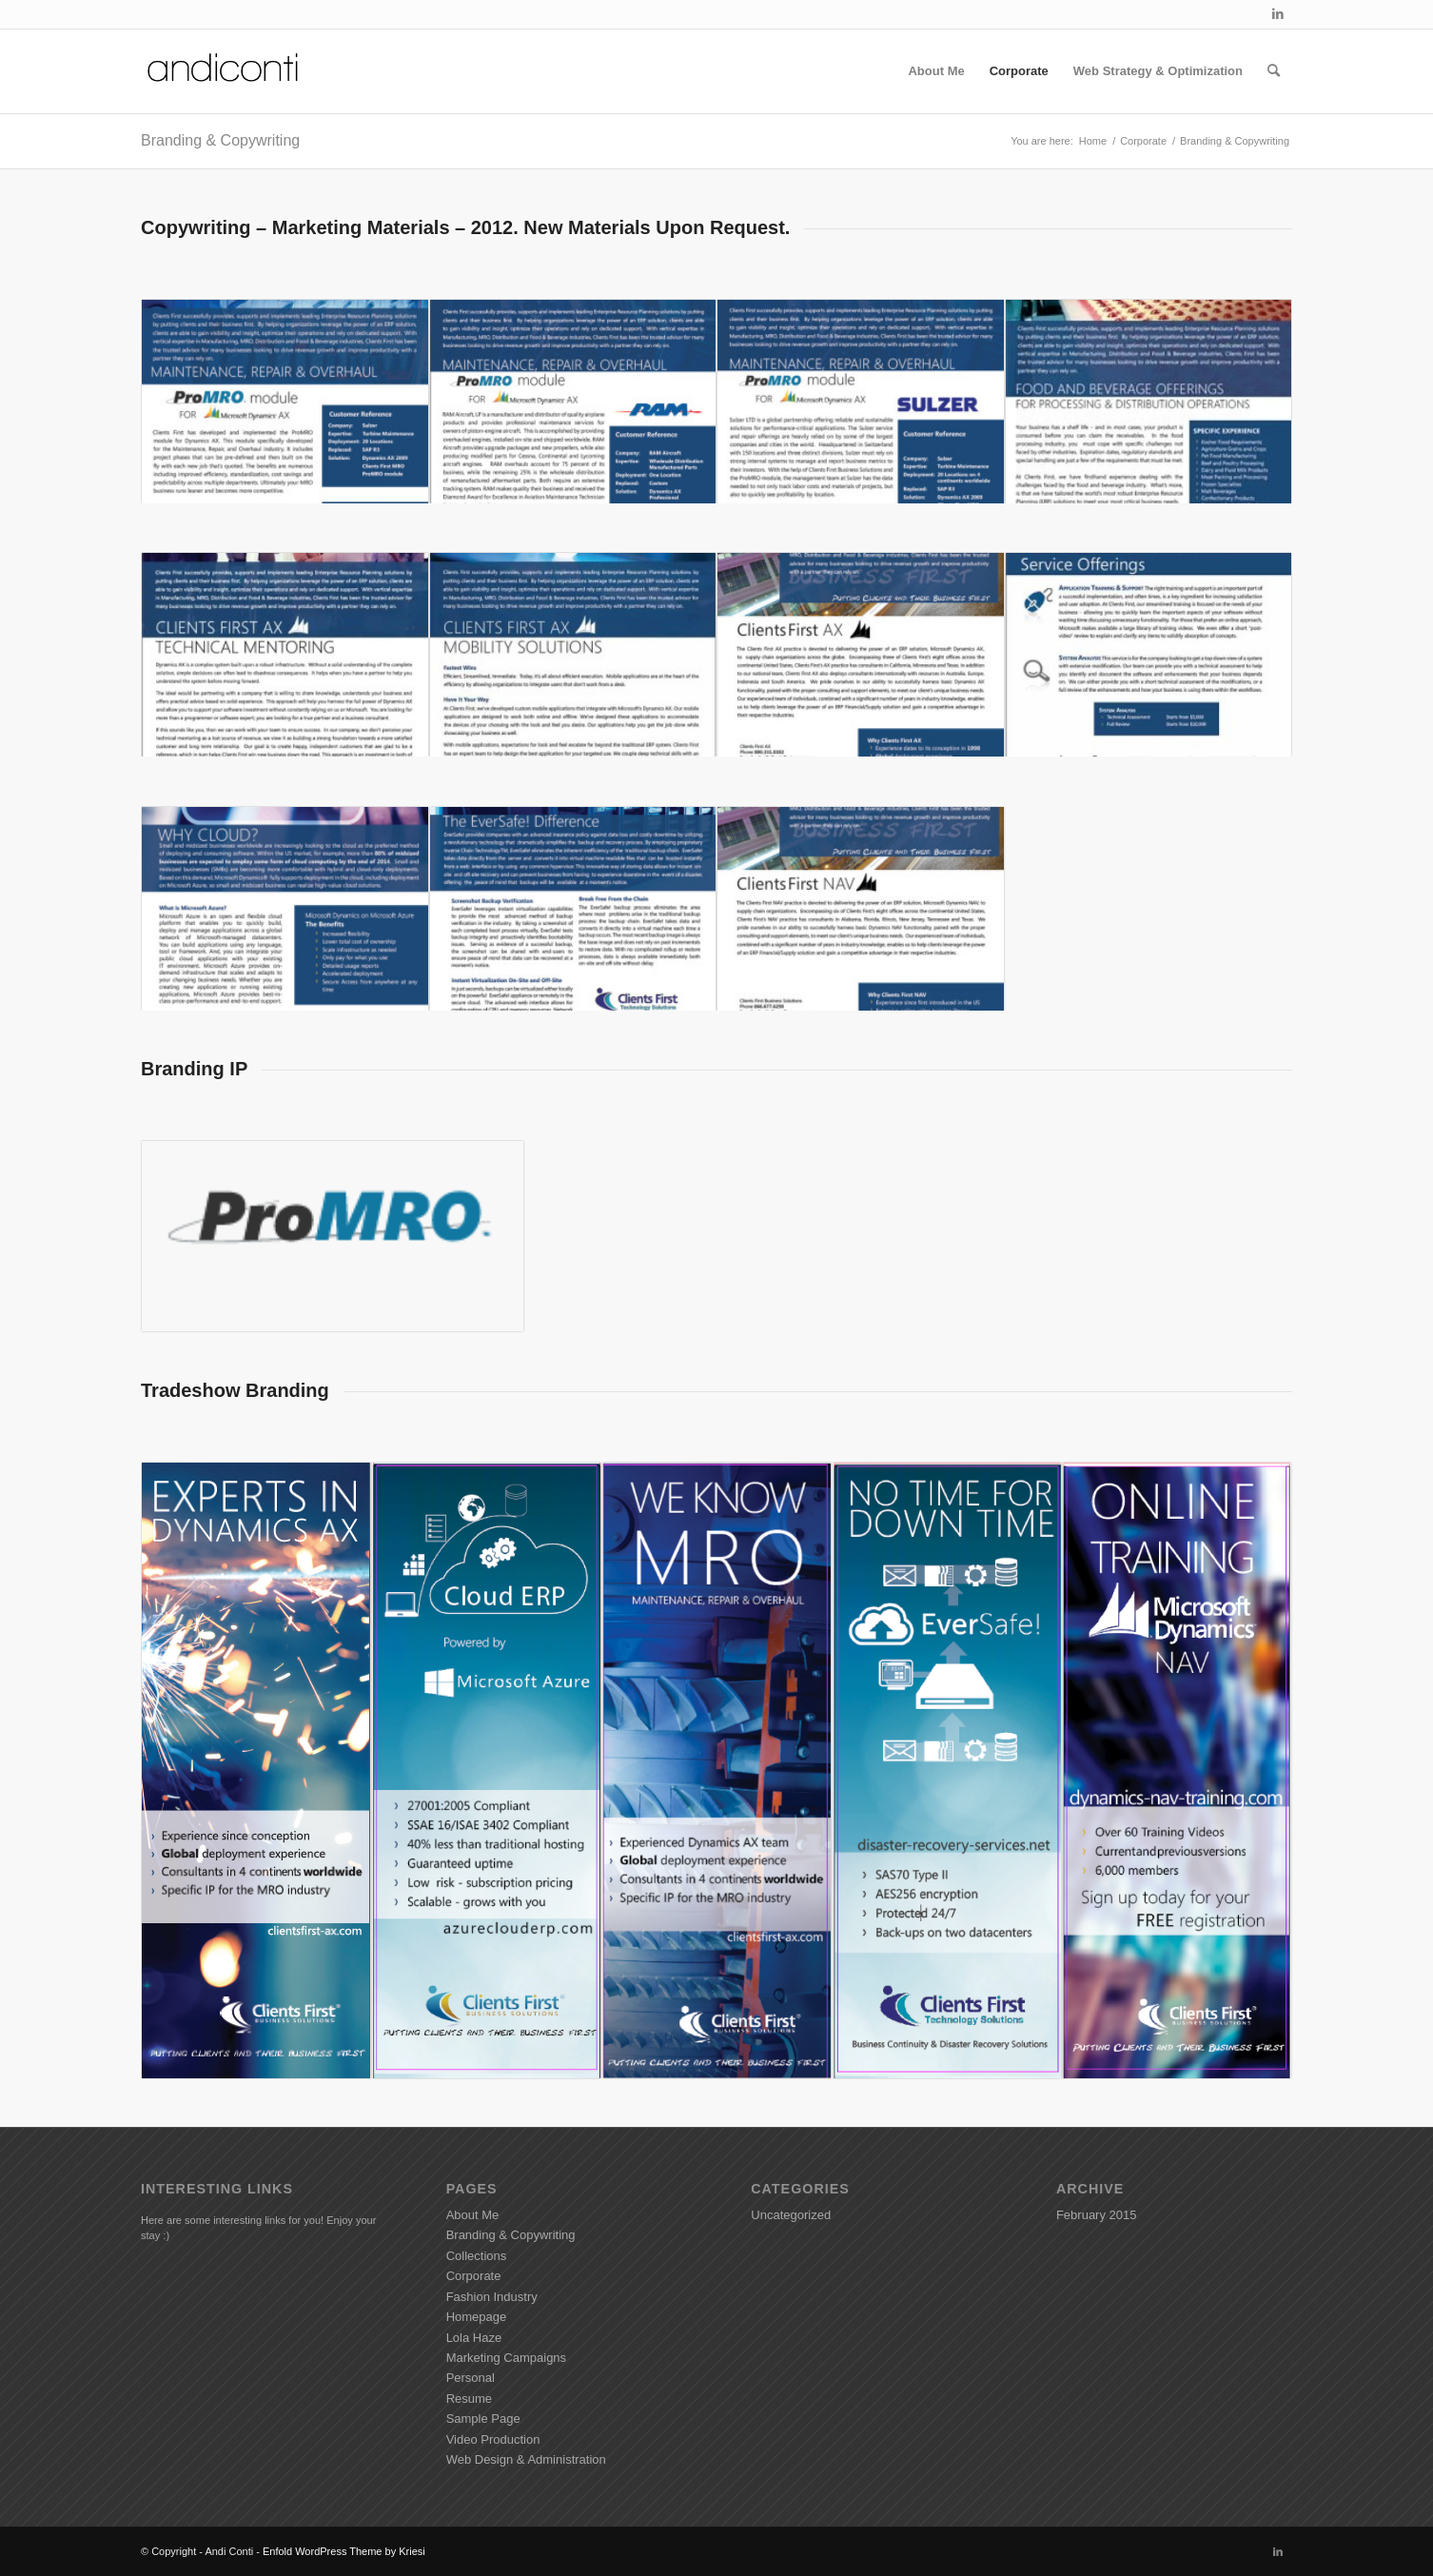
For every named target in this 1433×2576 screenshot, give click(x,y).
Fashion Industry (492, 2297)
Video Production (493, 2439)
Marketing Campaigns (506, 2357)
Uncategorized (791, 2215)
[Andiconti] (224, 71)
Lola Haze (474, 2337)
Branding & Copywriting (220, 140)
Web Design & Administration (526, 2459)
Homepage (476, 2317)
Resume (469, 2398)
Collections (476, 2256)
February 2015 (1096, 2215)
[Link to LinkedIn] (1278, 14)
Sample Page (483, 2418)
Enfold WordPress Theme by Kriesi (344, 2551)
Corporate (473, 2276)
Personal (470, 2377)
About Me (473, 2215)
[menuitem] (935, 71)
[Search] (1273, 71)
